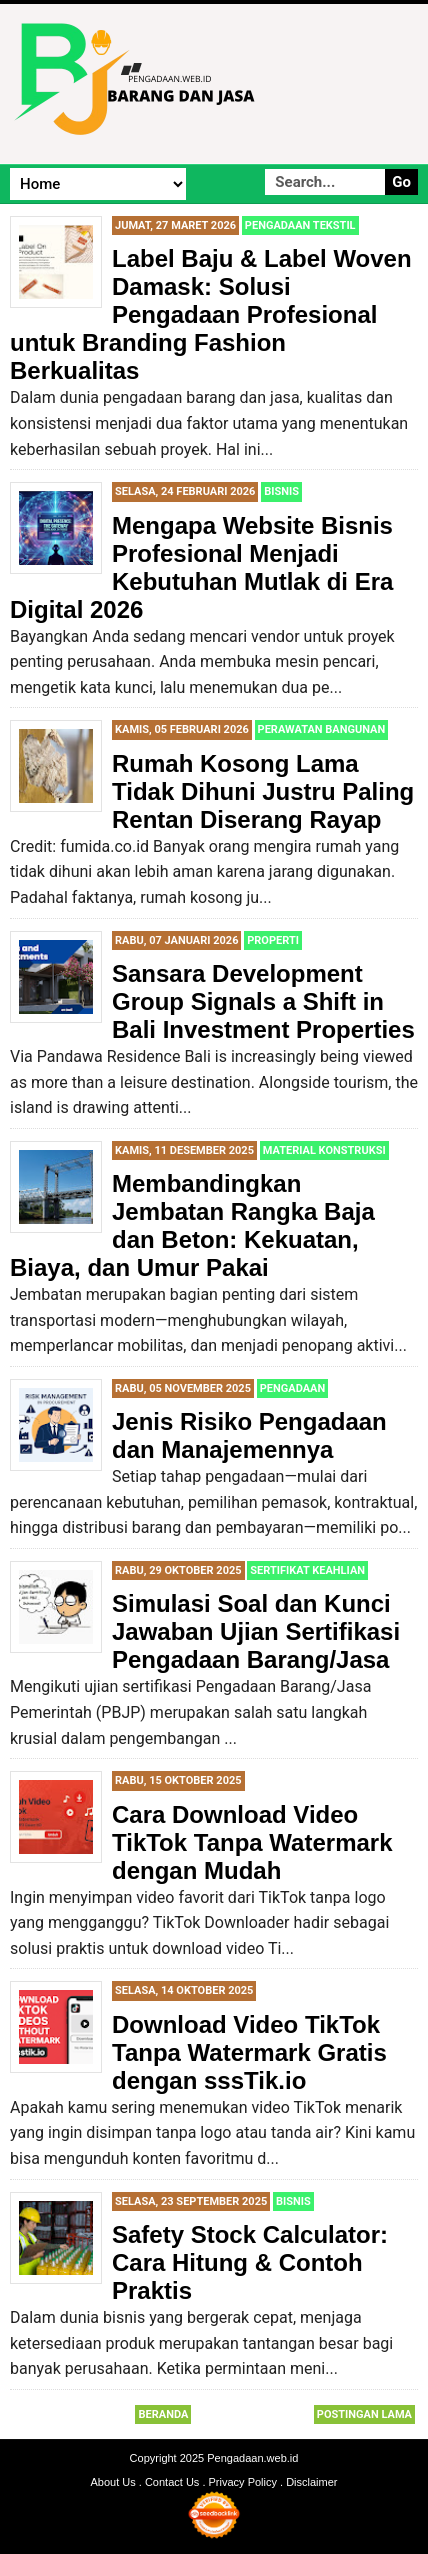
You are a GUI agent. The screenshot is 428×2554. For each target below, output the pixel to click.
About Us (113, 2482)
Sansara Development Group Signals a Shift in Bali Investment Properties (263, 1001)
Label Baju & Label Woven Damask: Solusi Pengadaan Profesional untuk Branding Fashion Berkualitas (211, 314)
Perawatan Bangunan (322, 729)
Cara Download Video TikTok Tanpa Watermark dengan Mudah (252, 1842)
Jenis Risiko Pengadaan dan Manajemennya (249, 1435)
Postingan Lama (364, 2414)
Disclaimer (311, 2482)
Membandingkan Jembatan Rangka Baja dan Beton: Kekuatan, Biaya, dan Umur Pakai (192, 1225)
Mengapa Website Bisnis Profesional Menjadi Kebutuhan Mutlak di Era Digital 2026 (201, 567)
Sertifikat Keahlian (307, 1570)
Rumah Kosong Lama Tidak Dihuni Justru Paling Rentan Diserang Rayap (263, 791)
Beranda (163, 2414)
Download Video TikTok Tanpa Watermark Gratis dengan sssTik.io (249, 2052)
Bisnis (281, 491)
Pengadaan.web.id (252, 2458)
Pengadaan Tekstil (300, 225)
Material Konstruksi (324, 1150)
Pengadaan (293, 1388)
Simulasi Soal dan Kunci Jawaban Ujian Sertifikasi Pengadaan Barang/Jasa (256, 1631)
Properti (273, 940)
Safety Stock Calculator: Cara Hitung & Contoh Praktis (250, 2262)
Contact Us (172, 2482)
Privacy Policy (243, 2482)
